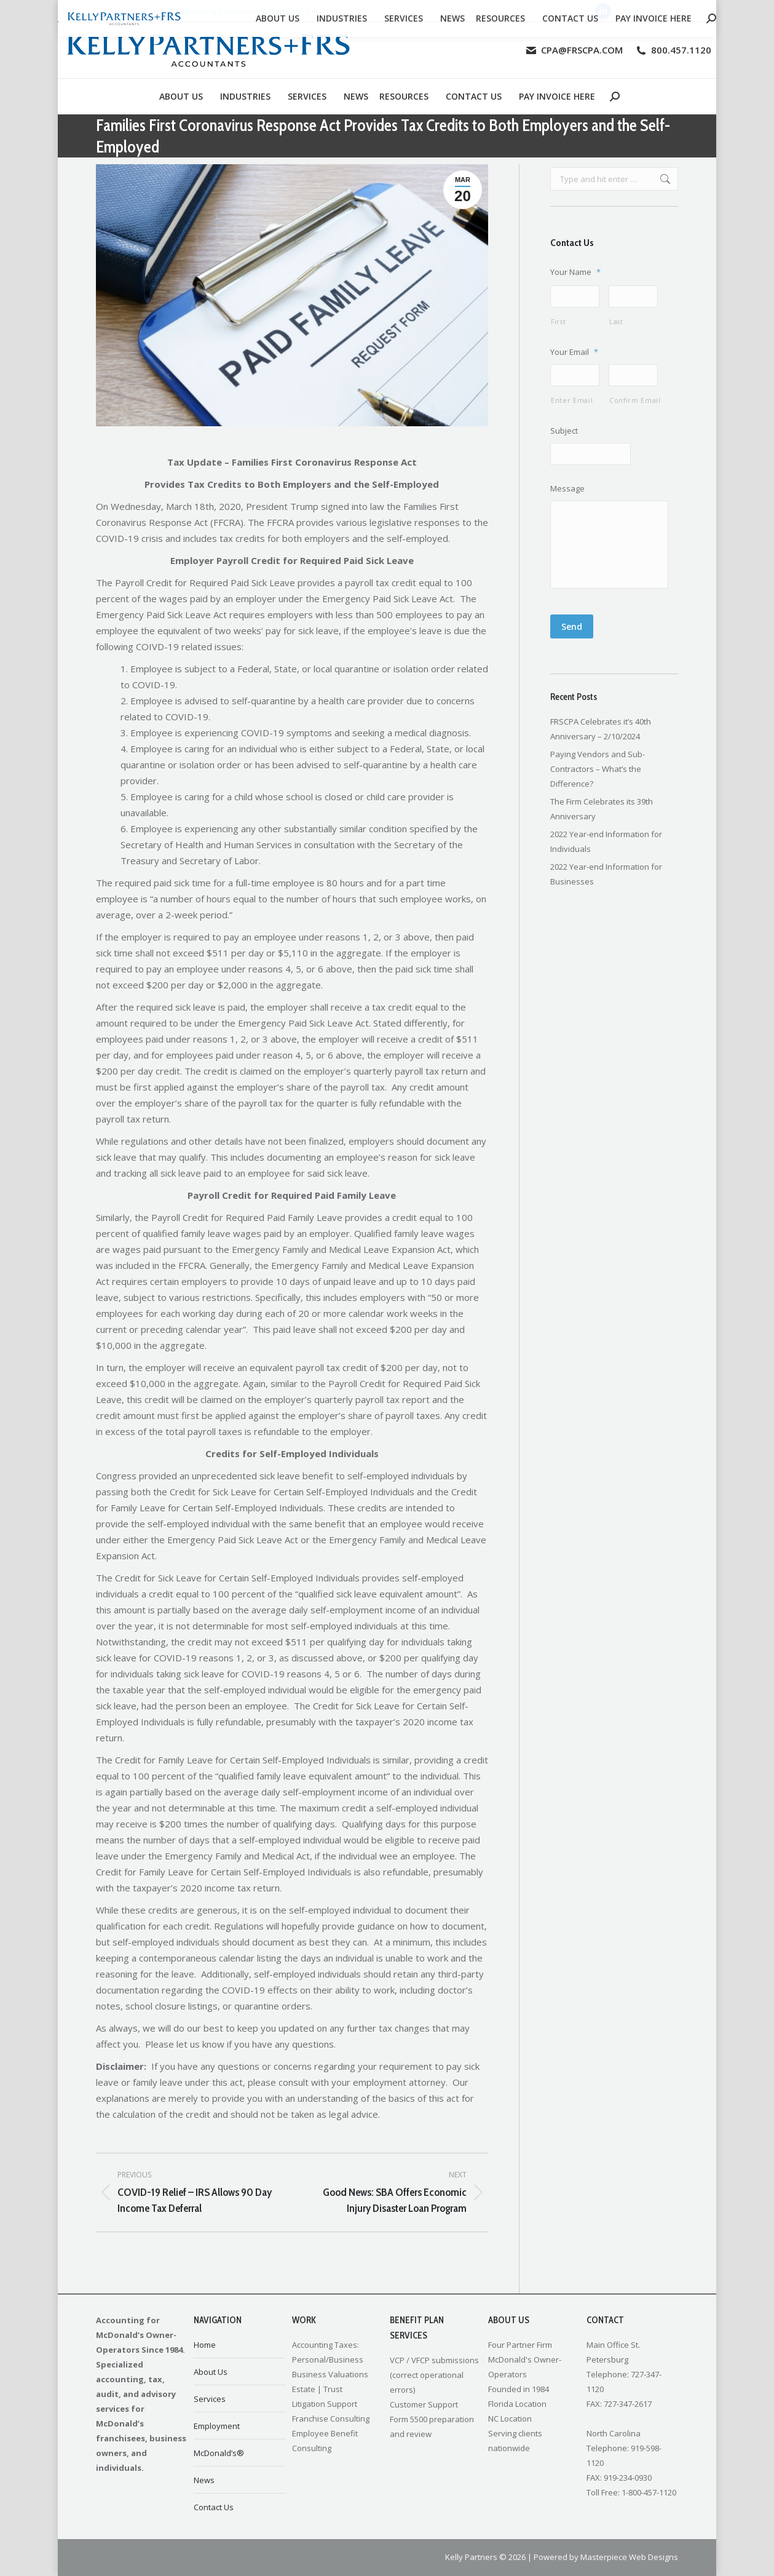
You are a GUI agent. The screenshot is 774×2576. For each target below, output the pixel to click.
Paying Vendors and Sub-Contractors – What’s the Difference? (597, 779)
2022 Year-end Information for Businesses (606, 884)
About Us (210, 2371)
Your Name (575, 272)
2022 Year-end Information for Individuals (606, 852)
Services (210, 2398)
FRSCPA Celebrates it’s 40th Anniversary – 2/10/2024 (600, 739)
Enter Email (572, 403)
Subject (564, 433)
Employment (217, 2425)
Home (205, 2344)
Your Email (574, 353)
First (558, 323)
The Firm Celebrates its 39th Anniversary (601, 819)
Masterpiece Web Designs (629, 2556)
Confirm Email (633, 403)
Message (567, 492)
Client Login (644, 11)
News (204, 2480)
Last (616, 323)
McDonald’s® (219, 2453)
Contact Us (214, 2507)
